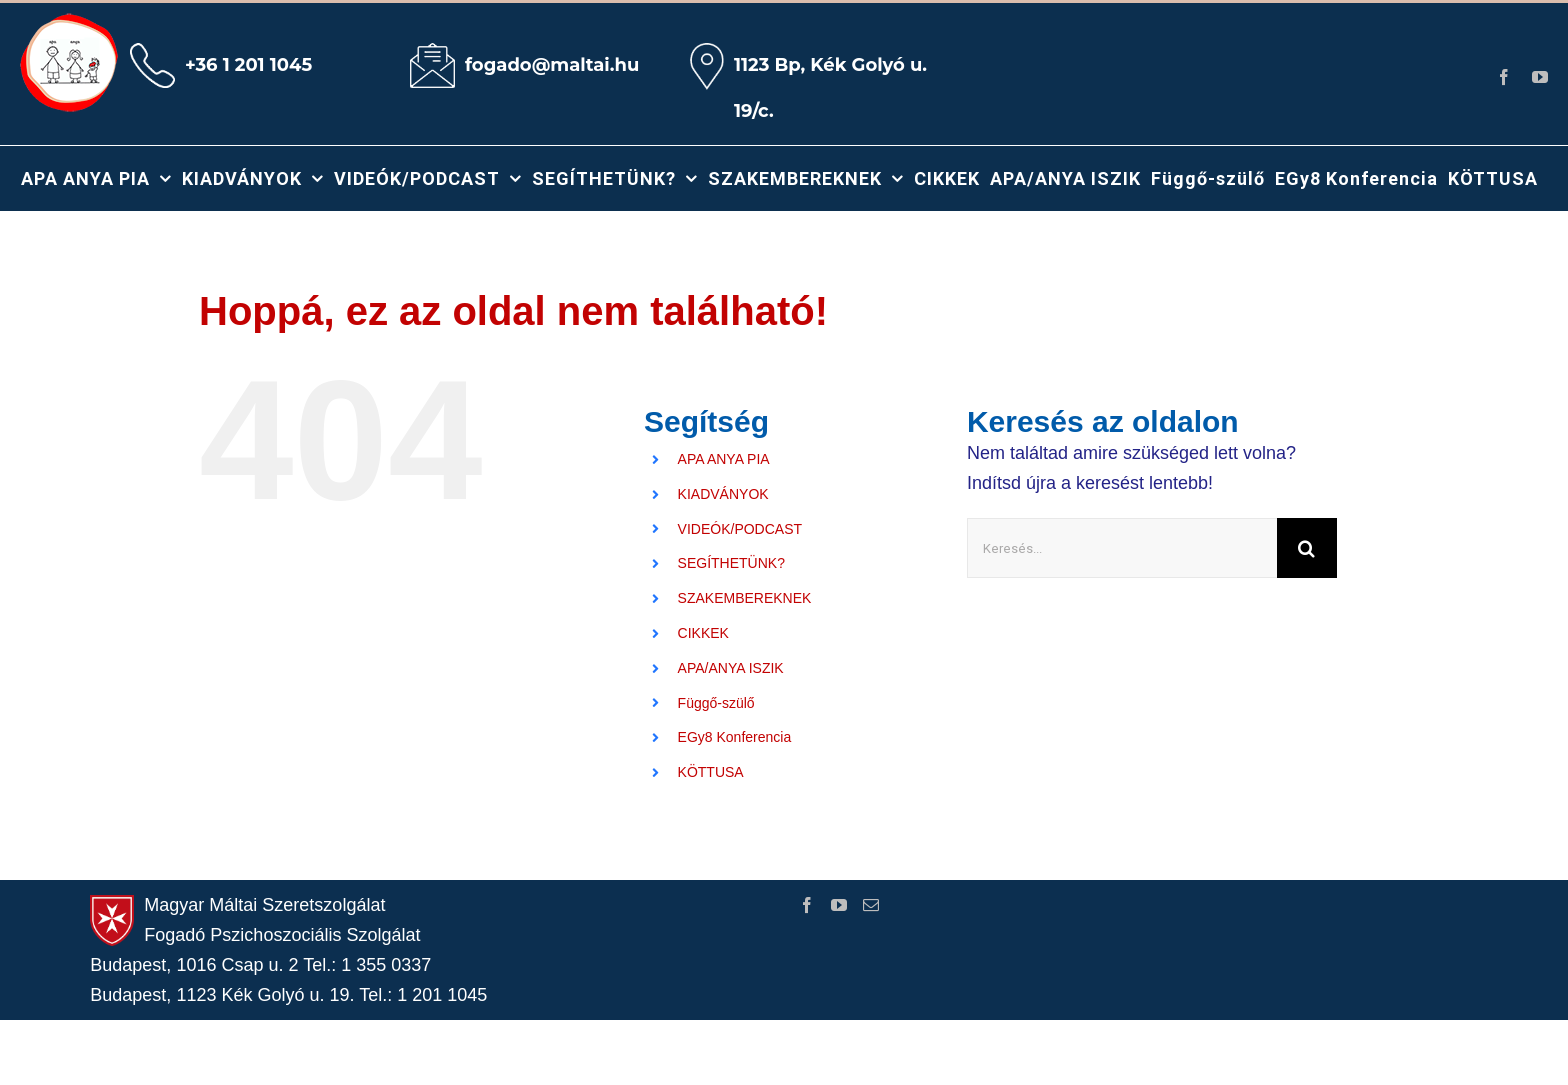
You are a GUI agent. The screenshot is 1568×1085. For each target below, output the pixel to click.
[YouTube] (839, 905)
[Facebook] (807, 905)
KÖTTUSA (711, 772)
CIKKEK (703, 633)
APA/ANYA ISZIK (731, 668)
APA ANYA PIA (724, 459)
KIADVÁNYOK (723, 494)
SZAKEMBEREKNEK (745, 598)
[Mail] (871, 905)
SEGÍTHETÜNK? (731, 563)
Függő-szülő (716, 703)
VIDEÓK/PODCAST (740, 529)
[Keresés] (1307, 548)
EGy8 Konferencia (735, 737)
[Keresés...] (1122, 548)
